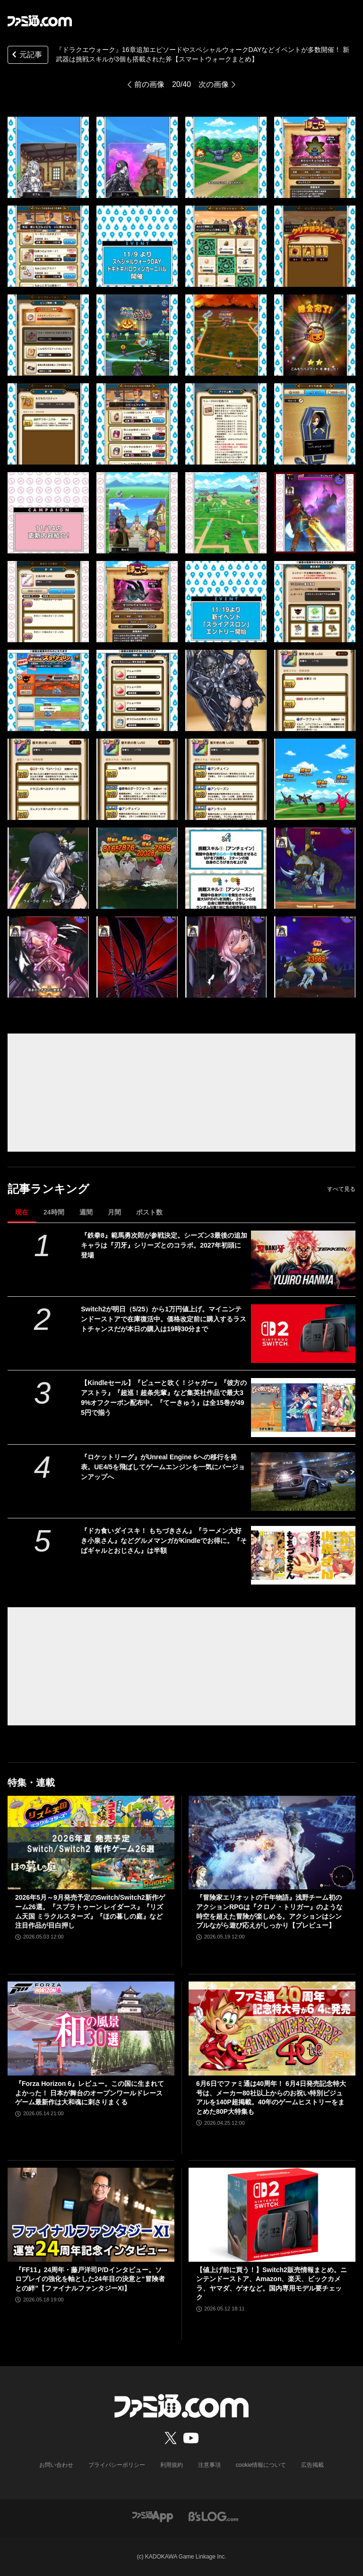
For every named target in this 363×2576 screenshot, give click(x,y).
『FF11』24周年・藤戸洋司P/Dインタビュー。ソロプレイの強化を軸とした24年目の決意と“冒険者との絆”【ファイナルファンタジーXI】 (90, 2279)
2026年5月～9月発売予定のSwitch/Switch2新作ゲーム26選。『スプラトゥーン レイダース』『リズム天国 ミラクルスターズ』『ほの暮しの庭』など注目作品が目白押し (90, 1911)
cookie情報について (261, 2465)
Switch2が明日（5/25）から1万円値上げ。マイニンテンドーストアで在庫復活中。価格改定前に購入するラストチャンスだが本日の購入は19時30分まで (163, 1319)
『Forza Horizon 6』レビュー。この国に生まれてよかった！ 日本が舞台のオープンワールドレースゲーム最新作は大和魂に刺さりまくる (89, 2093)
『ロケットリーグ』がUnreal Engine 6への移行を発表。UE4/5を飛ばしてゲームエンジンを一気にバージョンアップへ (163, 1467)
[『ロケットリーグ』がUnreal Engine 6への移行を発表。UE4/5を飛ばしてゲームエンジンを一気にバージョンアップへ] (303, 1481)
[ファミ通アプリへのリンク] (152, 2516)
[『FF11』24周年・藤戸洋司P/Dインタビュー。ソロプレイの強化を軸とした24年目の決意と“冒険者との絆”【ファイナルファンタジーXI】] (91, 2215)
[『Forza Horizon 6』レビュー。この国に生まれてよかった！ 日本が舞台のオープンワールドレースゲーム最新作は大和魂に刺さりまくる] (91, 2029)
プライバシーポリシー (116, 2465)
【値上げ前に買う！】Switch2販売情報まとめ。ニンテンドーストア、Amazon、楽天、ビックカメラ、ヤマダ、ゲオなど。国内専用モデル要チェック (271, 2283)
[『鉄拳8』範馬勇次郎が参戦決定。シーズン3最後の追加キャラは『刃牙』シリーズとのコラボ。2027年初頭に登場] (303, 1260)
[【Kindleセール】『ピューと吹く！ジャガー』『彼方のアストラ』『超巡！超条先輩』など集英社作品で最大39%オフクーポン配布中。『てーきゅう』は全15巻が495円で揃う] (303, 1407)
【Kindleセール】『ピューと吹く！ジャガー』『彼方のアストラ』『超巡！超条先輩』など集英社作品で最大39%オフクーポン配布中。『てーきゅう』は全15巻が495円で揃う (164, 1397)
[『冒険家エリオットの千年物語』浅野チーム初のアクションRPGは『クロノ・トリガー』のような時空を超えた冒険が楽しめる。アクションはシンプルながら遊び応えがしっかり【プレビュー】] (272, 1843)
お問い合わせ (56, 2465)
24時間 (53, 1212)
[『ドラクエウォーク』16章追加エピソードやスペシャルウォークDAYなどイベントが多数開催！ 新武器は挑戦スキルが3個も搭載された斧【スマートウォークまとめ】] (48, 157)
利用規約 (171, 2465)
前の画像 (149, 84)
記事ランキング (48, 1188)
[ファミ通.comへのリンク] (40, 20)
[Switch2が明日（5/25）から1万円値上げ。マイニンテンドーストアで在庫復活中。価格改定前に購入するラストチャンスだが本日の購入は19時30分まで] (303, 1333)
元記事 (26, 55)
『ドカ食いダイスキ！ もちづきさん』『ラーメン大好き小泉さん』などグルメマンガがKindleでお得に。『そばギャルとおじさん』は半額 (164, 1540)
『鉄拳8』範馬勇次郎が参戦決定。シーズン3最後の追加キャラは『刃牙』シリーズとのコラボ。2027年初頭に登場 (164, 1245)
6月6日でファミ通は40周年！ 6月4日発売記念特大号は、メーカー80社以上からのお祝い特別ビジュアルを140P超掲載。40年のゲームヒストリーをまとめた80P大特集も (271, 2097)
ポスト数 (149, 1212)
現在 (21, 1212)
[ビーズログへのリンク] (213, 2516)
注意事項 (209, 2465)
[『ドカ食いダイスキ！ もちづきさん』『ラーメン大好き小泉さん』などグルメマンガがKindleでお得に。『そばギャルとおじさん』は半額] (303, 1555)
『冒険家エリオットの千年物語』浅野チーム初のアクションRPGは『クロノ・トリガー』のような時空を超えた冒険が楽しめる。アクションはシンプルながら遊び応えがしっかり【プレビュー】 (269, 1911)
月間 (114, 1212)
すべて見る (341, 1189)
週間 (86, 1212)
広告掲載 (312, 2465)
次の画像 (214, 84)
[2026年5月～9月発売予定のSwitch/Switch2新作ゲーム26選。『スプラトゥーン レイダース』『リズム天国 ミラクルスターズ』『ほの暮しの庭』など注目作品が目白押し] (91, 1843)
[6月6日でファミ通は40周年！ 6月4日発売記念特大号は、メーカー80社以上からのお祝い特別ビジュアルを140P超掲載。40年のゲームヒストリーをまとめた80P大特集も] (272, 2029)
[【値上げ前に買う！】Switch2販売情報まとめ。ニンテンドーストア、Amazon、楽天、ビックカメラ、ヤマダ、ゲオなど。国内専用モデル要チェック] (272, 2215)
